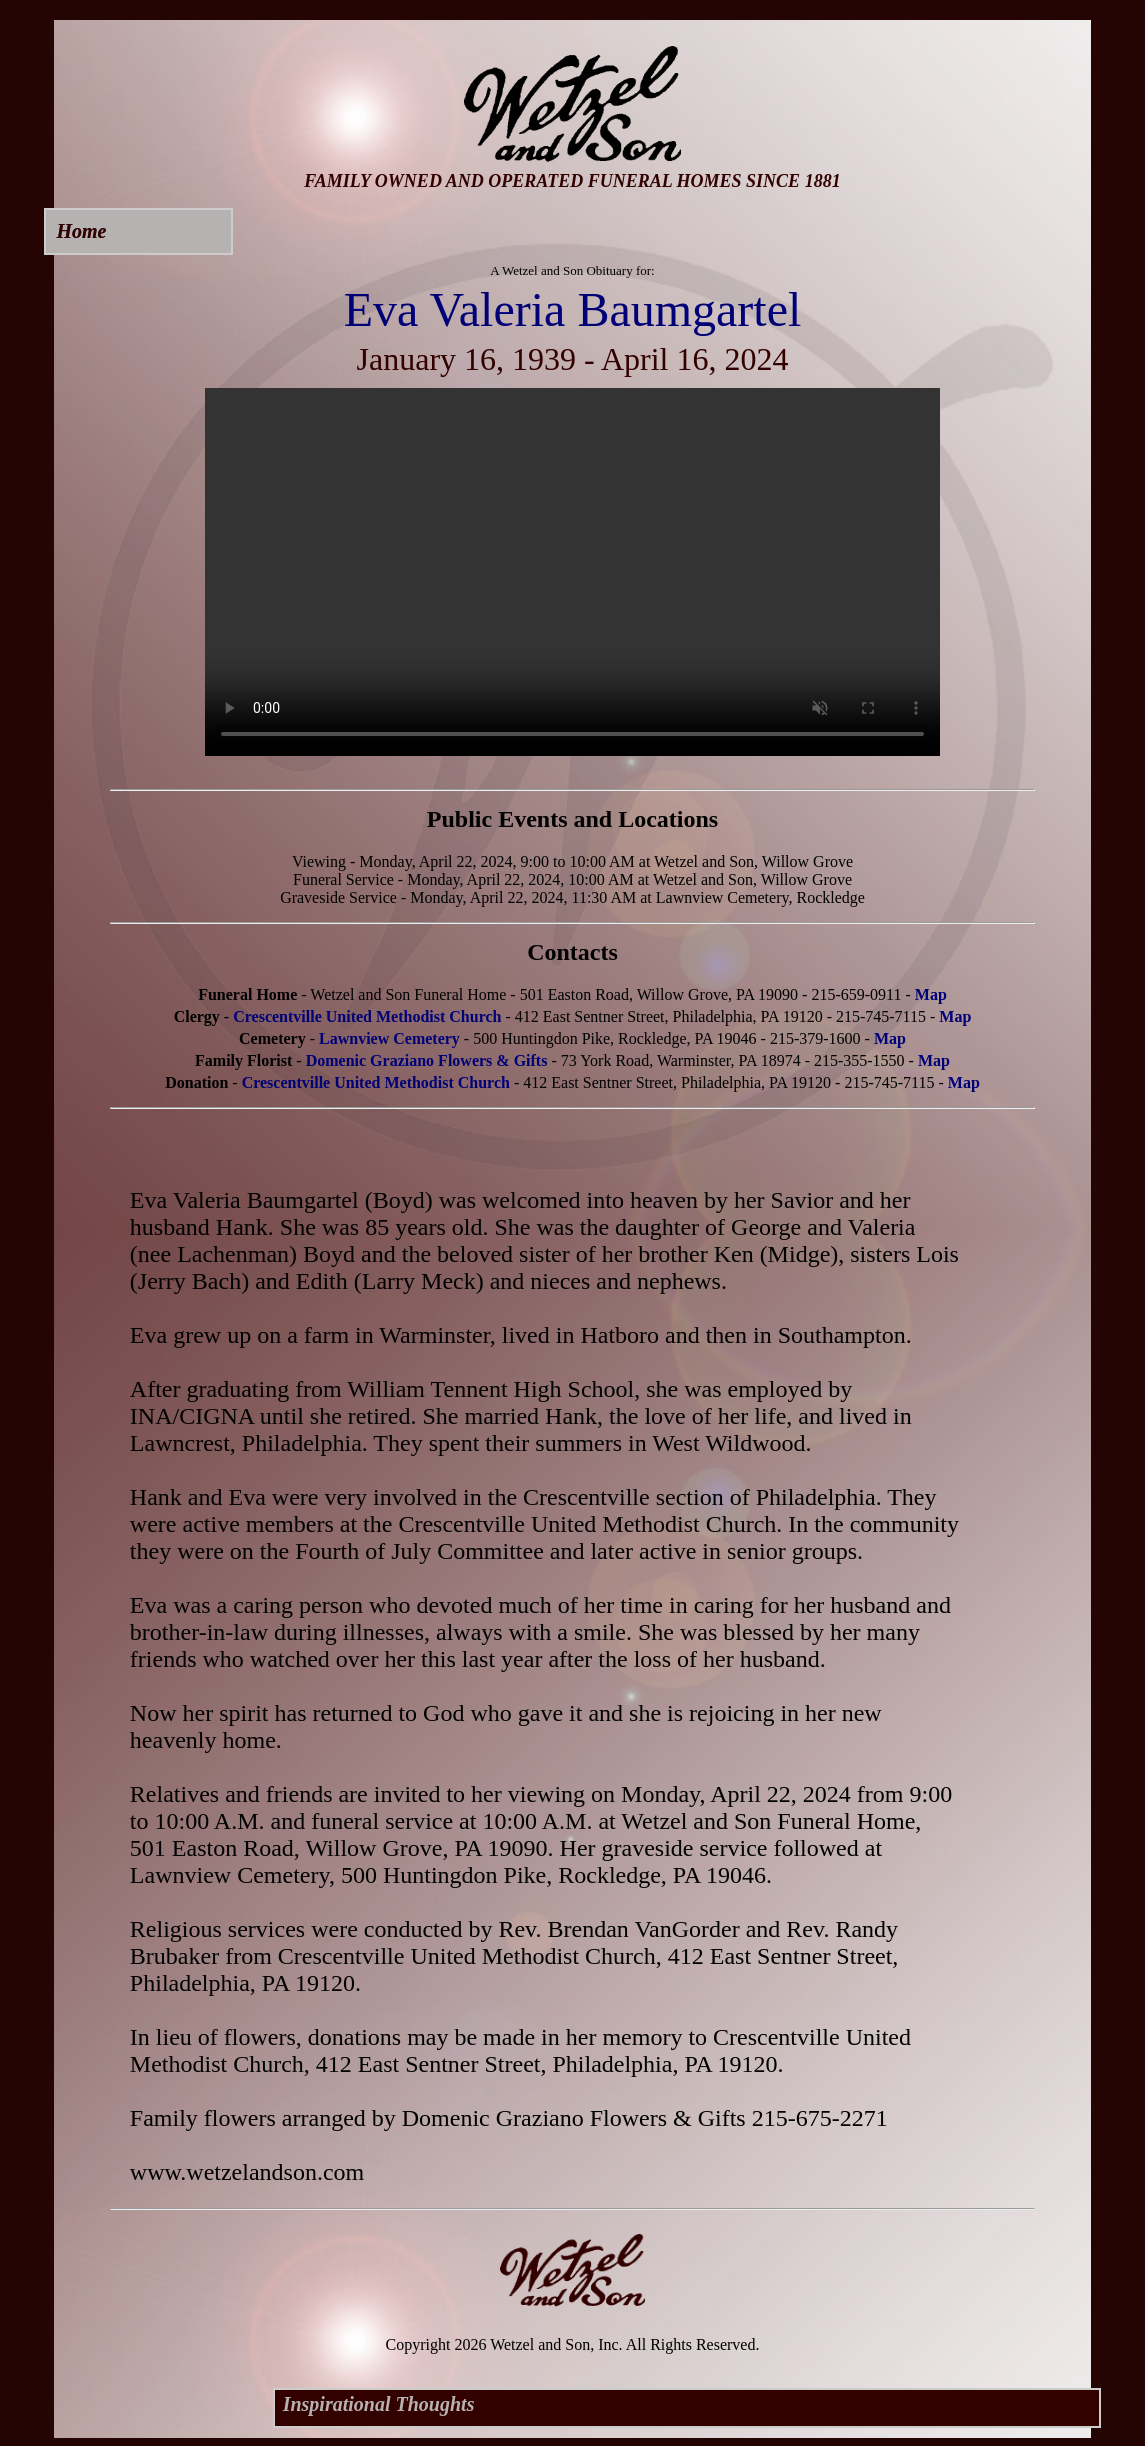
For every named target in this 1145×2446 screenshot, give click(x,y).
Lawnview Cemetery (389, 1038)
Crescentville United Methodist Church (367, 1016)
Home (81, 231)
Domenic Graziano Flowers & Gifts (427, 1060)
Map (931, 994)
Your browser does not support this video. (572, 572)
